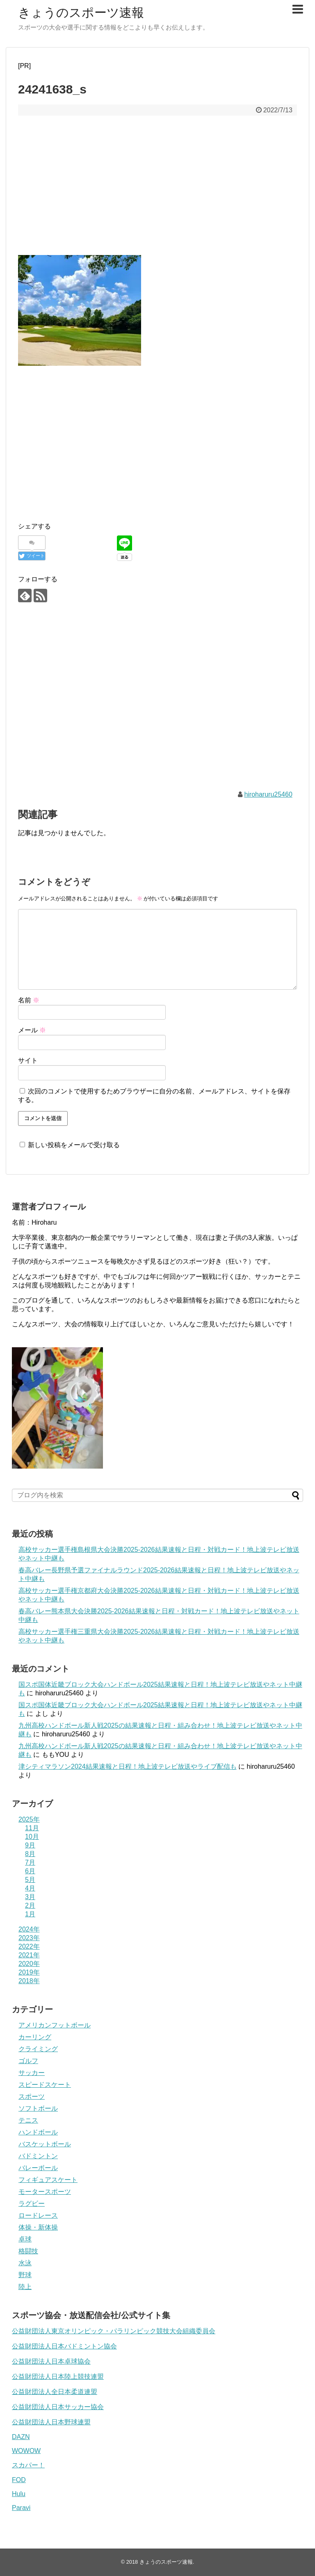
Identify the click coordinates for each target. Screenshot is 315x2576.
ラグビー (31, 2203)
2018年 (29, 1980)
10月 (32, 1836)
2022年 (29, 1946)
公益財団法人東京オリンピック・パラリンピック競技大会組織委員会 (113, 2331)
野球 (25, 2274)
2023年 (29, 1937)
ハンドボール (38, 2132)
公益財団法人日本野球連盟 (51, 2422)
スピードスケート (44, 2084)
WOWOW (26, 2450)
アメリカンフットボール (54, 2025)
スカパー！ (28, 2465)
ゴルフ (28, 2060)
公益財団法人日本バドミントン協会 (64, 2346)
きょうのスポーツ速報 (81, 12)
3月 (30, 1896)
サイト (28, 1060)
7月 (30, 1862)
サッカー (31, 2072)
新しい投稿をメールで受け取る (74, 1144)
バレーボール (38, 2167)
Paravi (21, 2507)
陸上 (25, 2286)
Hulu (18, 2493)
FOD (19, 2479)
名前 (28, 1000)
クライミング (38, 2048)
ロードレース (38, 2215)
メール (32, 1030)
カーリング (34, 2037)
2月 (30, 1905)
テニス (28, 2120)
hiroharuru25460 (268, 794)
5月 (30, 1879)
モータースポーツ (44, 2191)
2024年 (29, 1929)
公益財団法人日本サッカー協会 (58, 2406)
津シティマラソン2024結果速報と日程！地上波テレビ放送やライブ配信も (127, 1766)
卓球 (25, 2239)
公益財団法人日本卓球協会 (51, 2361)
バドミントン (38, 2155)
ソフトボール (38, 2108)
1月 (30, 1914)
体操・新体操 (38, 2227)
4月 (30, 1888)
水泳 (25, 2262)
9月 (30, 1845)
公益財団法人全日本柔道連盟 (54, 2391)
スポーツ (31, 2096)
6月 (30, 1871)
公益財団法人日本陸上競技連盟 (58, 2376)
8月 (30, 1853)
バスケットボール (44, 2144)
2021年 (29, 1955)
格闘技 (28, 2251)
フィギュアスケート (48, 2179)
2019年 (29, 1972)
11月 (32, 1827)
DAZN (21, 2436)
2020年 (29, 1963)
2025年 (29, 1819)
